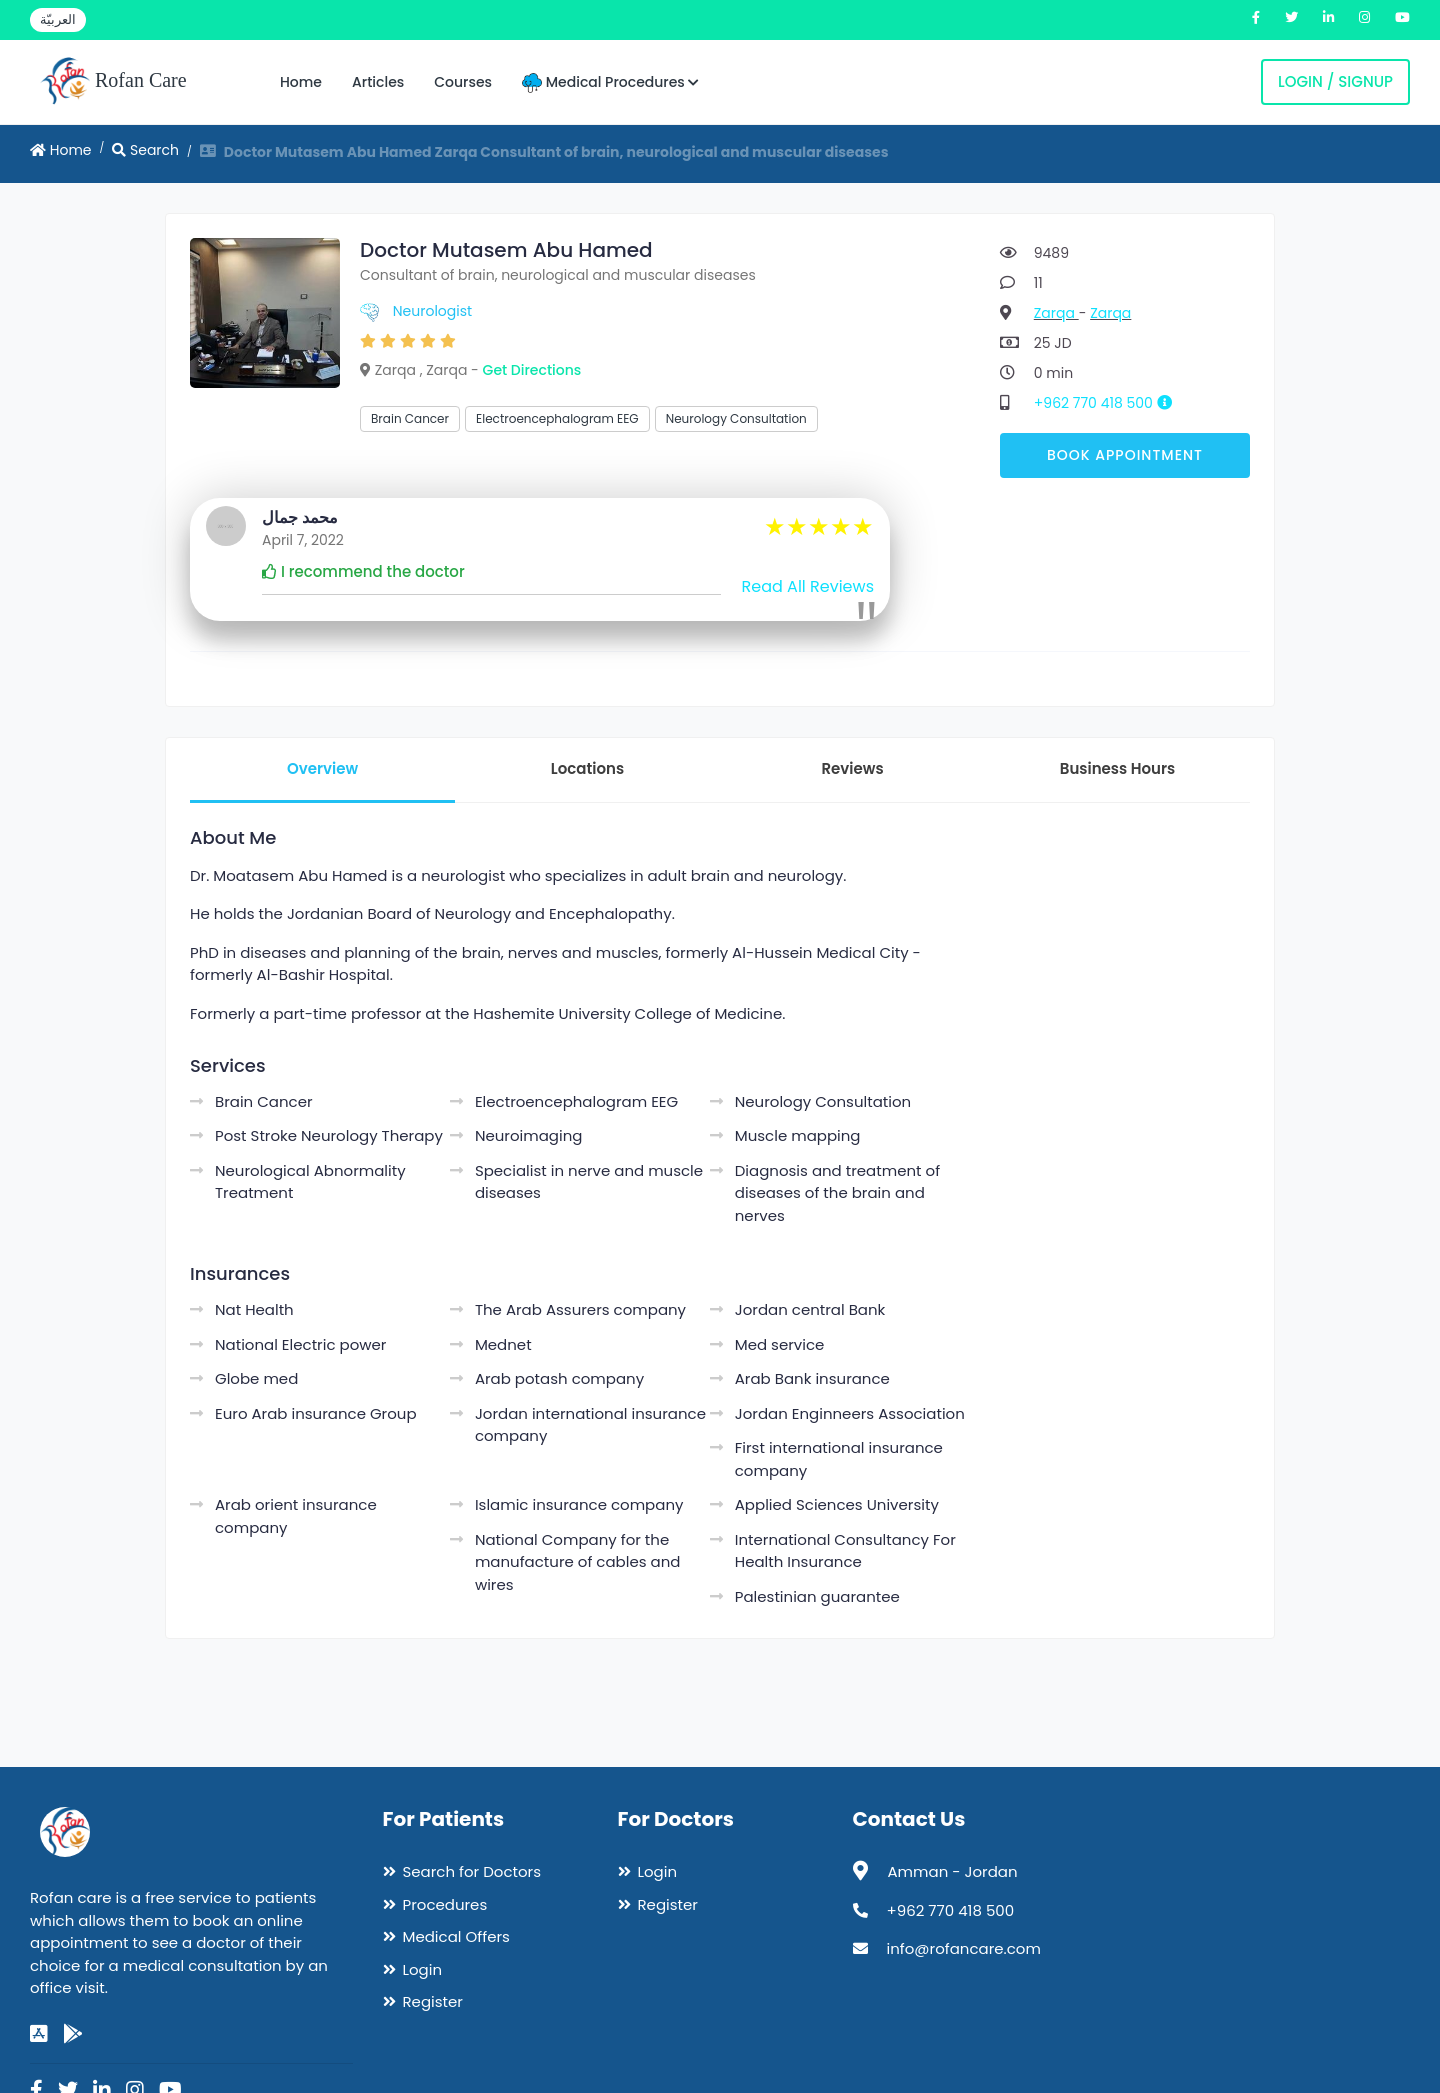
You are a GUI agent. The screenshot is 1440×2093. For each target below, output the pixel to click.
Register (433, 2001)
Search (145, 150)
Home (301, 82)
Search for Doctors (472, 1871)
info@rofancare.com (964, 1948)
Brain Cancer (410, 418)
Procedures (445, 1904)
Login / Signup (1335, 81)
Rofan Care (113, 82)
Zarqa (1056, 313)
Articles (378, 82)
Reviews (852, 768)
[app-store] (39, 2034)
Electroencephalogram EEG (557, 418)
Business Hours (1117, 768)
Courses (463, 82)
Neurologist (432, 311)
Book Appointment (1125, 455)
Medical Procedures (610, 82)
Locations (587, 768)
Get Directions (532, 370)
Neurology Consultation (736, 418)
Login (423, 1969)
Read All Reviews (808, 586)
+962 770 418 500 (1110, 403)
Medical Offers (456, 1936)
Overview (322, 768)
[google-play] (73, 2034)
